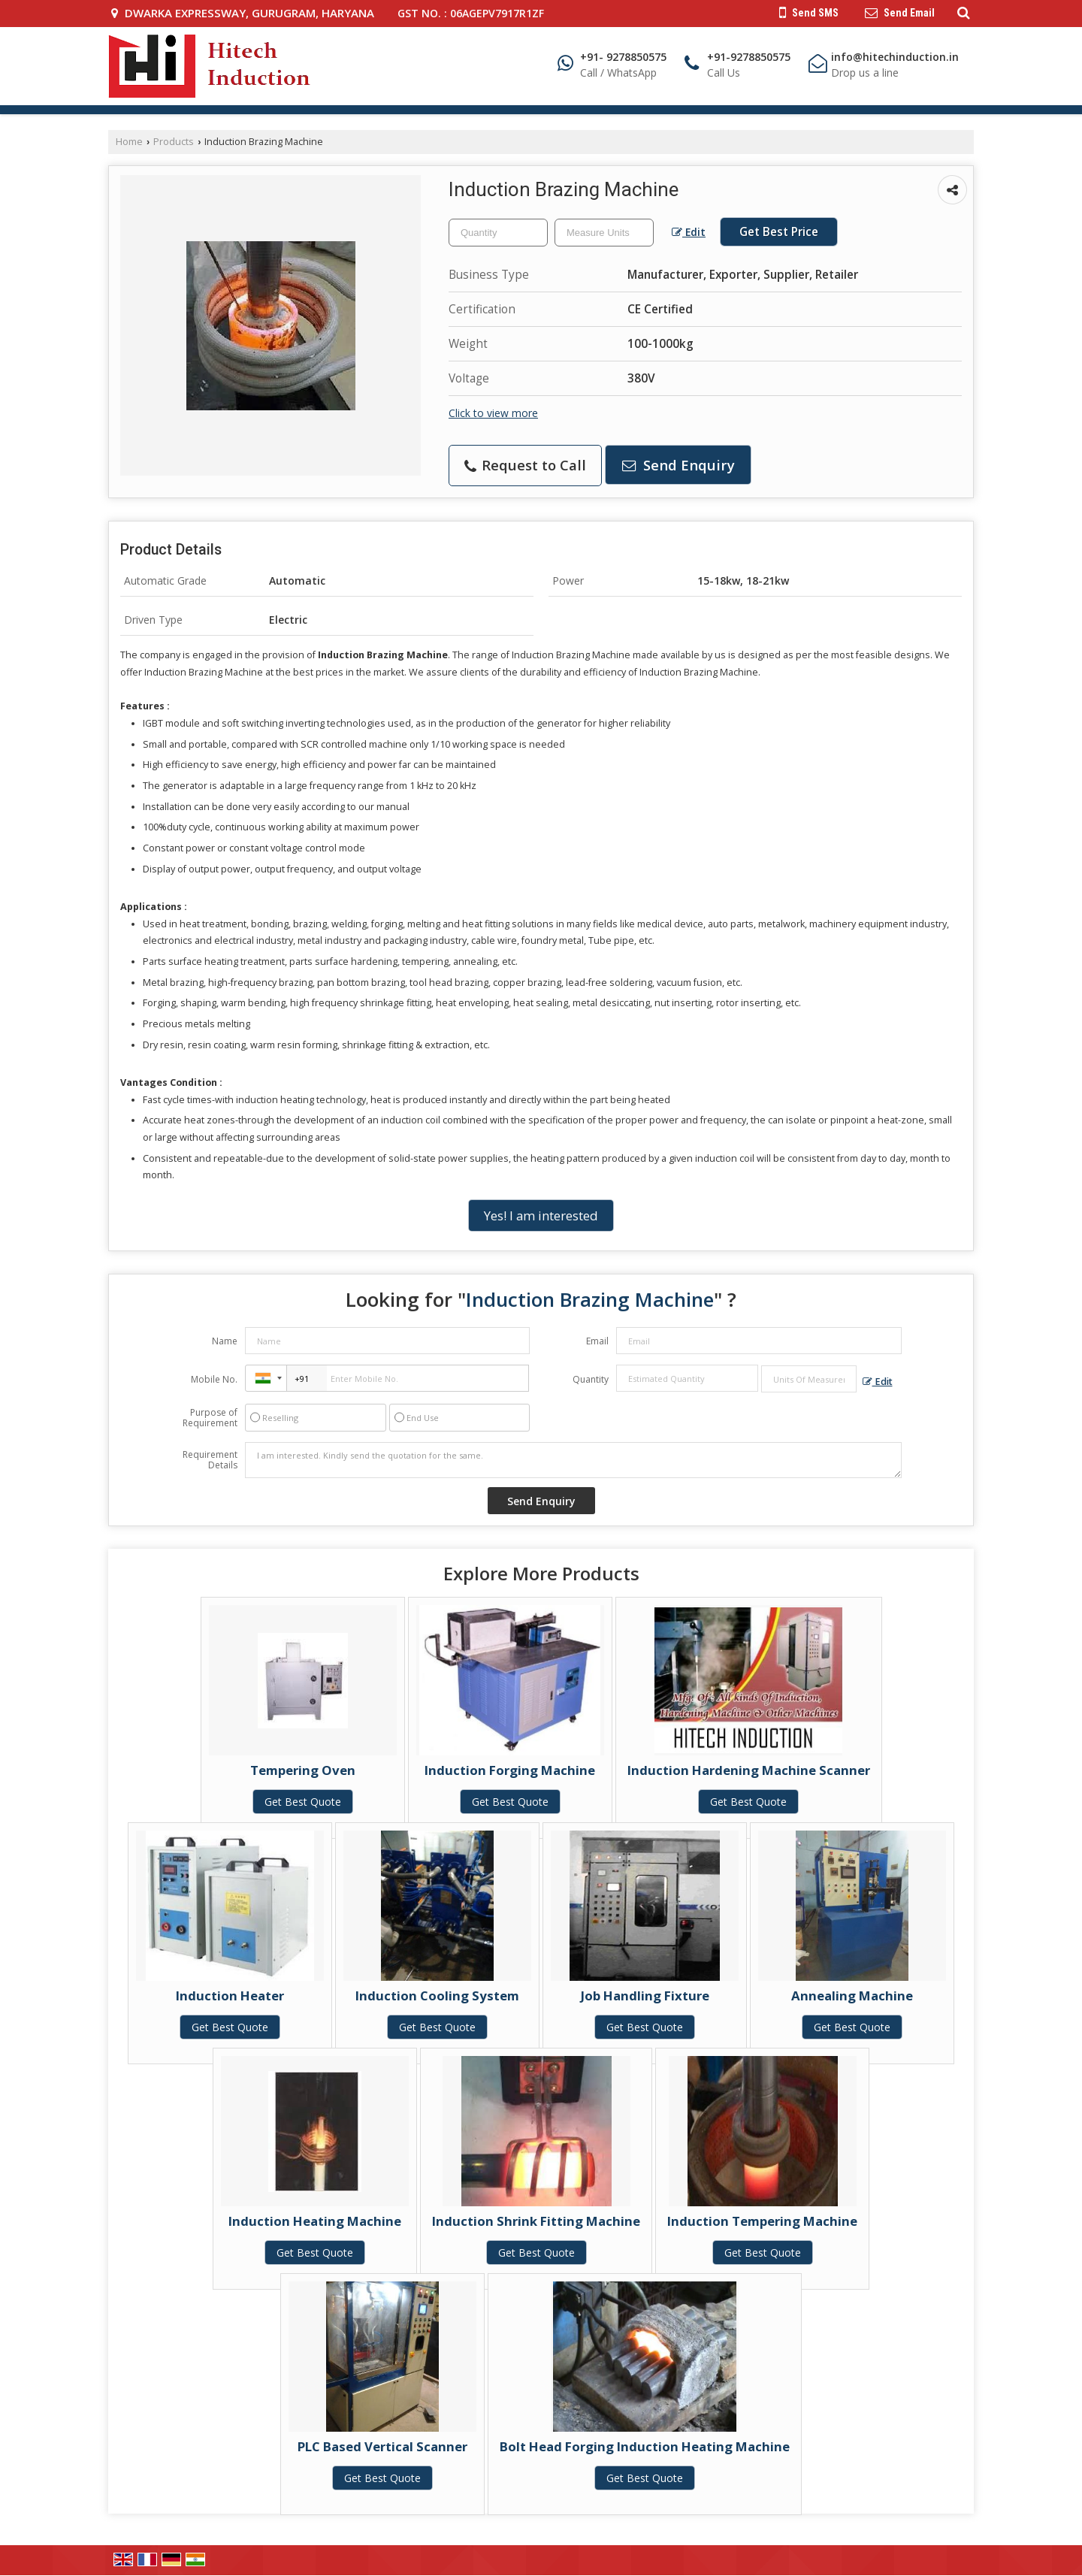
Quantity (591, 1379)
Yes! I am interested (541, 1215)
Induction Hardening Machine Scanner (748, 1770)
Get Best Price (778, 232)
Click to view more (493, 413)
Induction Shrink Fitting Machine (536, 2221)
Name (224, 1341)
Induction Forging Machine (510, 1770)
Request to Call (525, 464)
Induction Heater (230, 1995)
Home (129, 141)
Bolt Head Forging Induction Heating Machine (645, 2446)
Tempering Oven (302, 1770)
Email (597, 1341)
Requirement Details (210, 1460)
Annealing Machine (852, 1995)
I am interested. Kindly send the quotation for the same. (573, 1460)
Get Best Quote (302, 1801)
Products (173, 141)
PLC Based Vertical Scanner (382, 2446)
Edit (689, 232)
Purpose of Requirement (210, 1418)
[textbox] (604, 232)
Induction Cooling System (437, 1995)
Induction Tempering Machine (762, 2221)
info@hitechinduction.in (895, 57)
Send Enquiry (678, 464)
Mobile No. (214, 1379)
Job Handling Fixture (645, 1995)
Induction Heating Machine (314, 2221)
